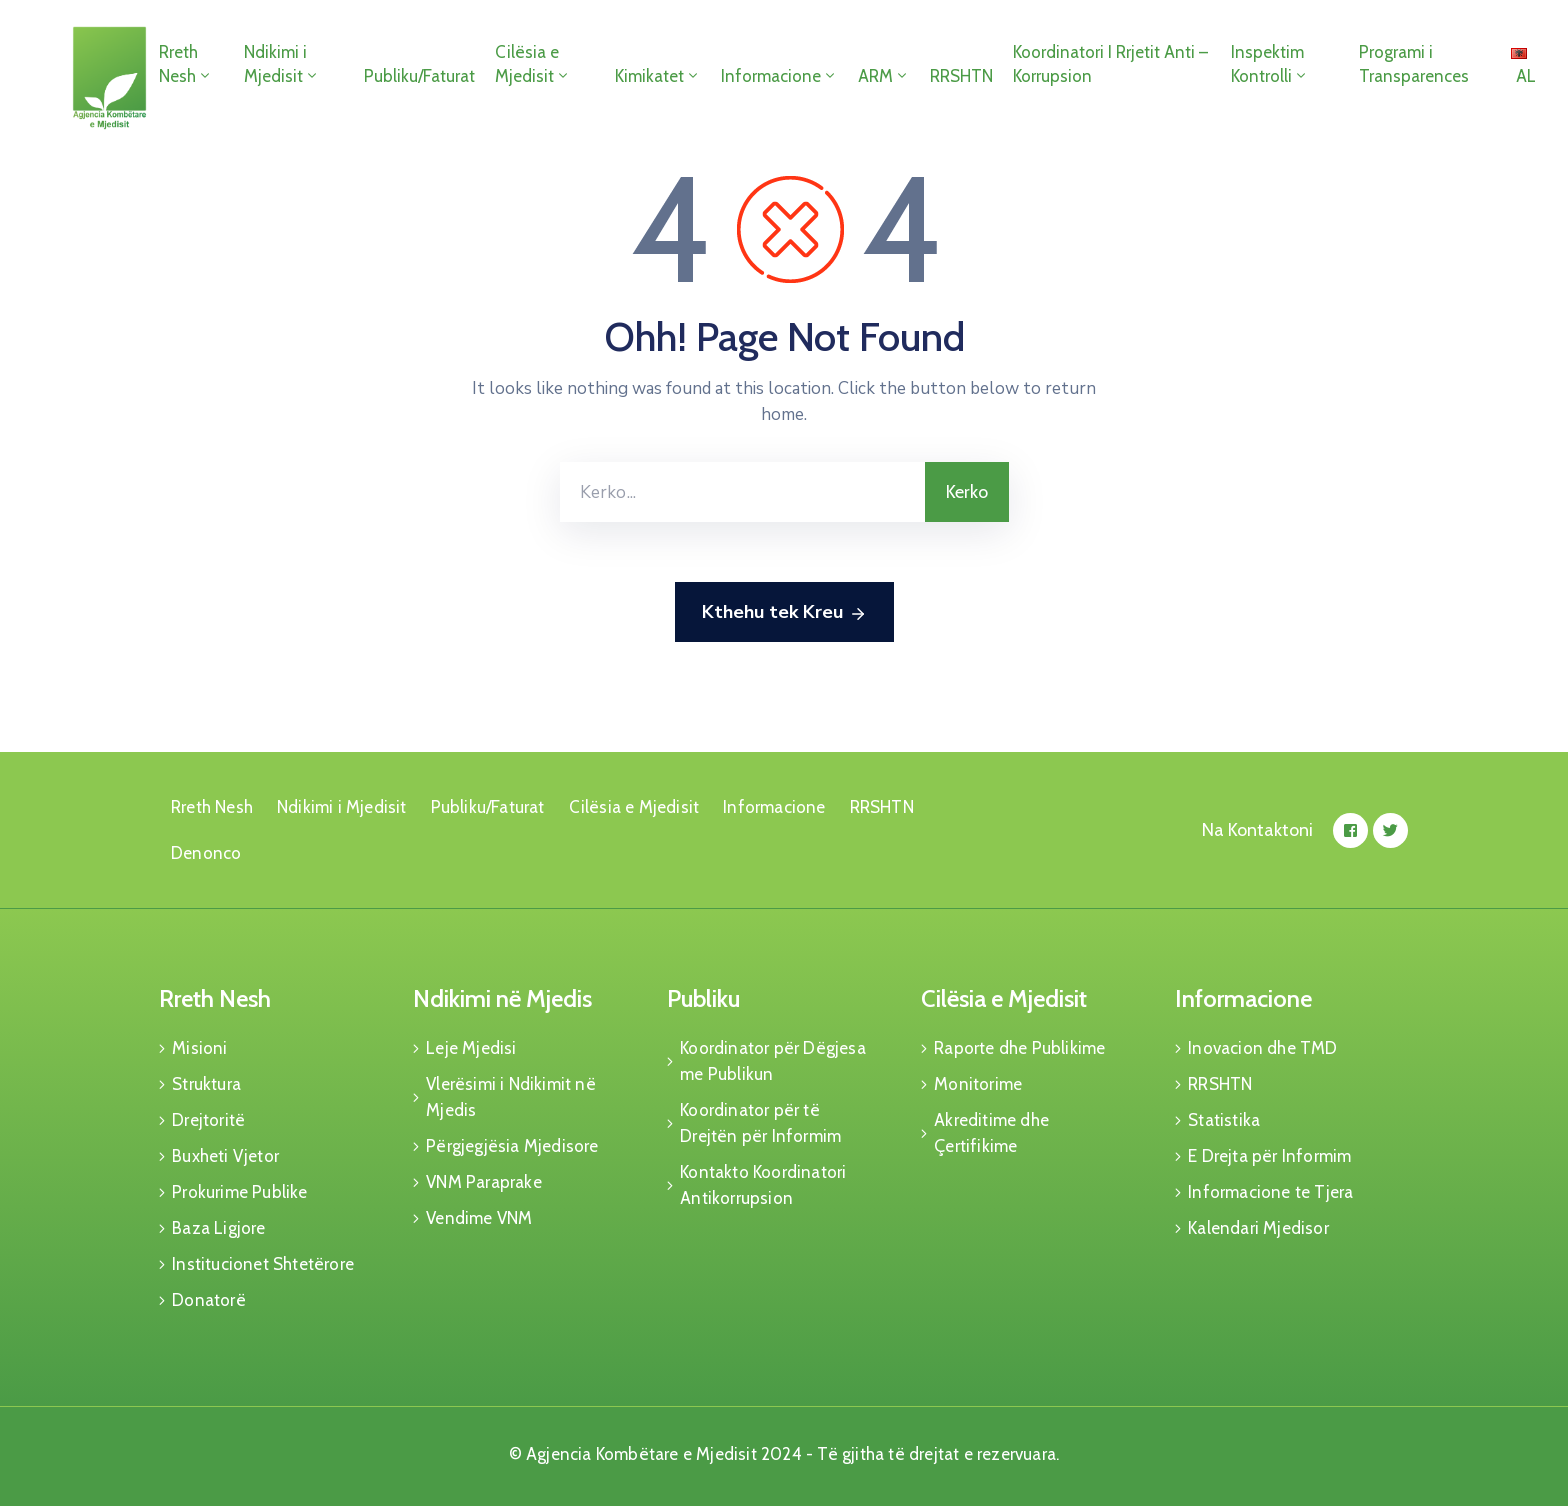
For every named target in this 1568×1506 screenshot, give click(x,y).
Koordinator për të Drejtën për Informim (760, 1123)
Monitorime (978, 1084)
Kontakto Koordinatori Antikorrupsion (763, 1185)
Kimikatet (658, 76)
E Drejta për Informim (1269, 1156)
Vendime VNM (479, 1218)
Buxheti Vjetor (225, 1156)
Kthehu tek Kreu (784, 613)
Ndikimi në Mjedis (502, 998)
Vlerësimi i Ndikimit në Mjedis (511, 1097)
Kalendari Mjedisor (1258, 1228)
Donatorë (209, 1300)
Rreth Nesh (186, 64)
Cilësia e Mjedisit (533, 64)
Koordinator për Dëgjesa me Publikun (773, 1061)
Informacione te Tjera (1270, 1192)
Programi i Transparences (1414, 64)
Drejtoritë (208, 1120)
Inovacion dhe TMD (1262, 1048)
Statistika (1224, 1120)
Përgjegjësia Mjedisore (512, 1146)
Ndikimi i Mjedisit (282, 64)
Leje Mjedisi (471, 1048)
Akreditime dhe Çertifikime (991, 1133)
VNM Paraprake (484, 1182)
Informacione (779, 76)
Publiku (703, 998)
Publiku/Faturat (419, 76)
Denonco (206, 853)
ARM (884, 76)
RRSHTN (961, 76)
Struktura (206, 1084)
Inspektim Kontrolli (1270, 64)
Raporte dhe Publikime (1019, 1048)
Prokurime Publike (239, 1192)
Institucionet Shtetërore (263, 1264)
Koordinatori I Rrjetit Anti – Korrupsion (1110, 64)
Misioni (199, 1048)
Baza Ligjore (218, 1228)
